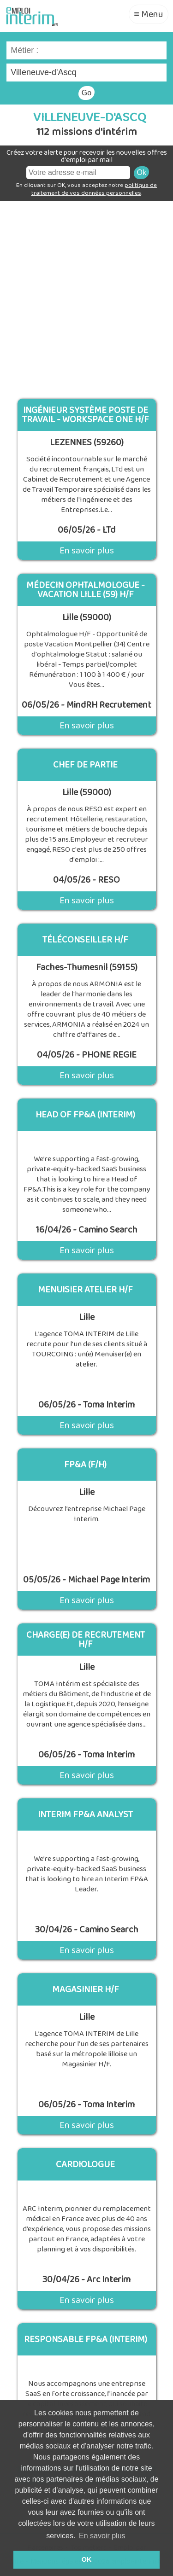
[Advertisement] (86, 296)
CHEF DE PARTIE (85, 764)
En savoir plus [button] (102, 2536)
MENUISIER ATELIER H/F (85, 1289)
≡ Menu (148, 14)
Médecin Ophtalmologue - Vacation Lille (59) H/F (85, 590)
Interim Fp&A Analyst (85, 1814)
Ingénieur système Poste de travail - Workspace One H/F (85, 415)
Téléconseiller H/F (85, 939)
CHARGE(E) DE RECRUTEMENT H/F (85, 1639)
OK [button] (87, 2559)
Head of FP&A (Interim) (85, 1114)
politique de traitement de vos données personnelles (94, 189)
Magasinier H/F (85, 1989)
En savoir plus (87, 550)
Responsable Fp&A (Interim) (85, 2339)
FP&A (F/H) (85, 1464)
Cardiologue (85, 2164)
